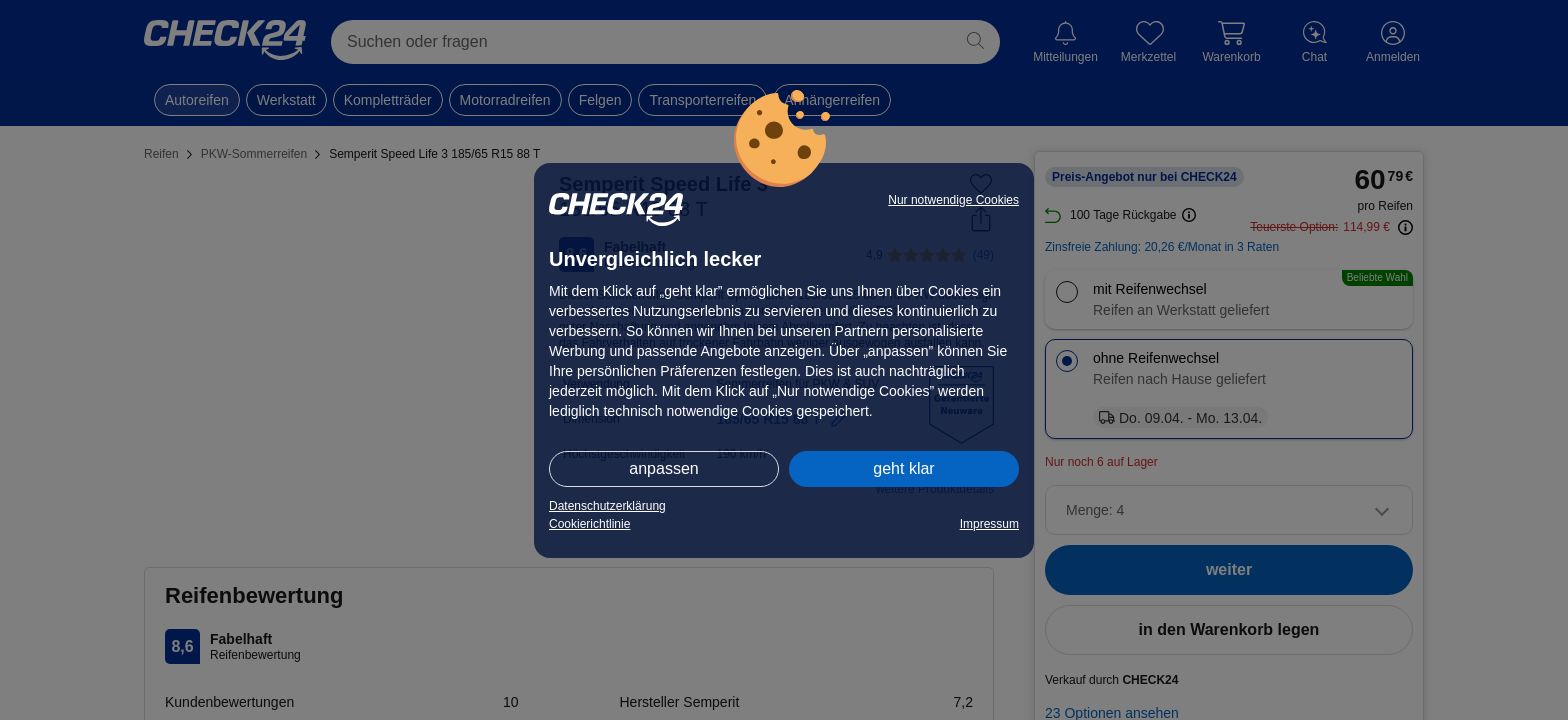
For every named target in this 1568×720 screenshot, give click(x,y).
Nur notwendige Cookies (953, 200)
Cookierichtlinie (589, 524)
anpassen (663, 468)
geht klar (903, 468)
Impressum (989, 524)
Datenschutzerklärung (607, 506)
